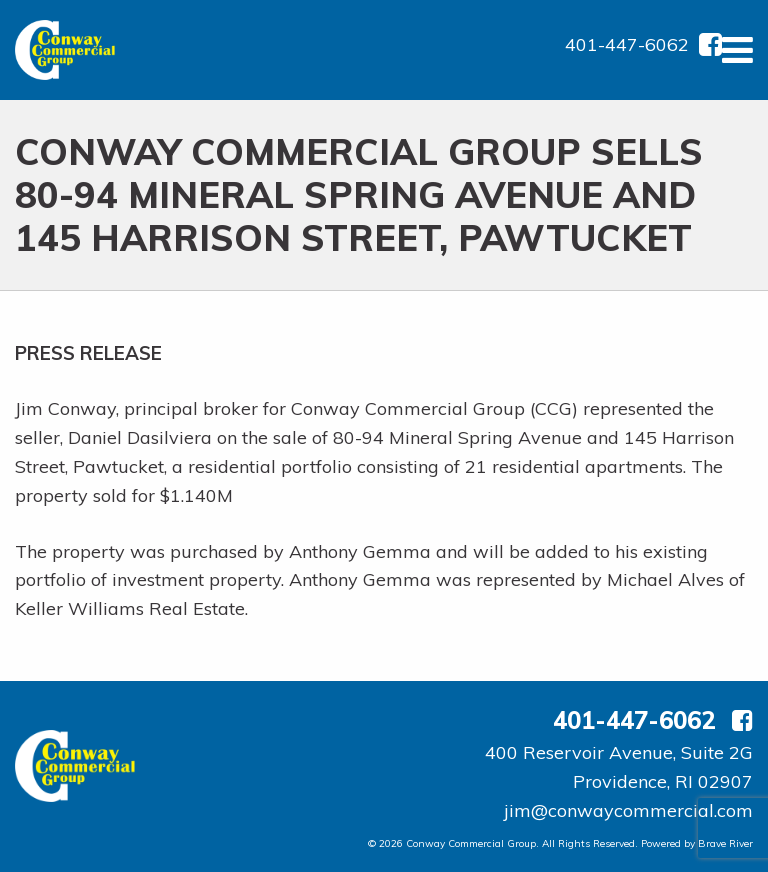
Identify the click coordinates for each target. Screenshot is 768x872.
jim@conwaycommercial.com (628, 810)
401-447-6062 (627, 44)
